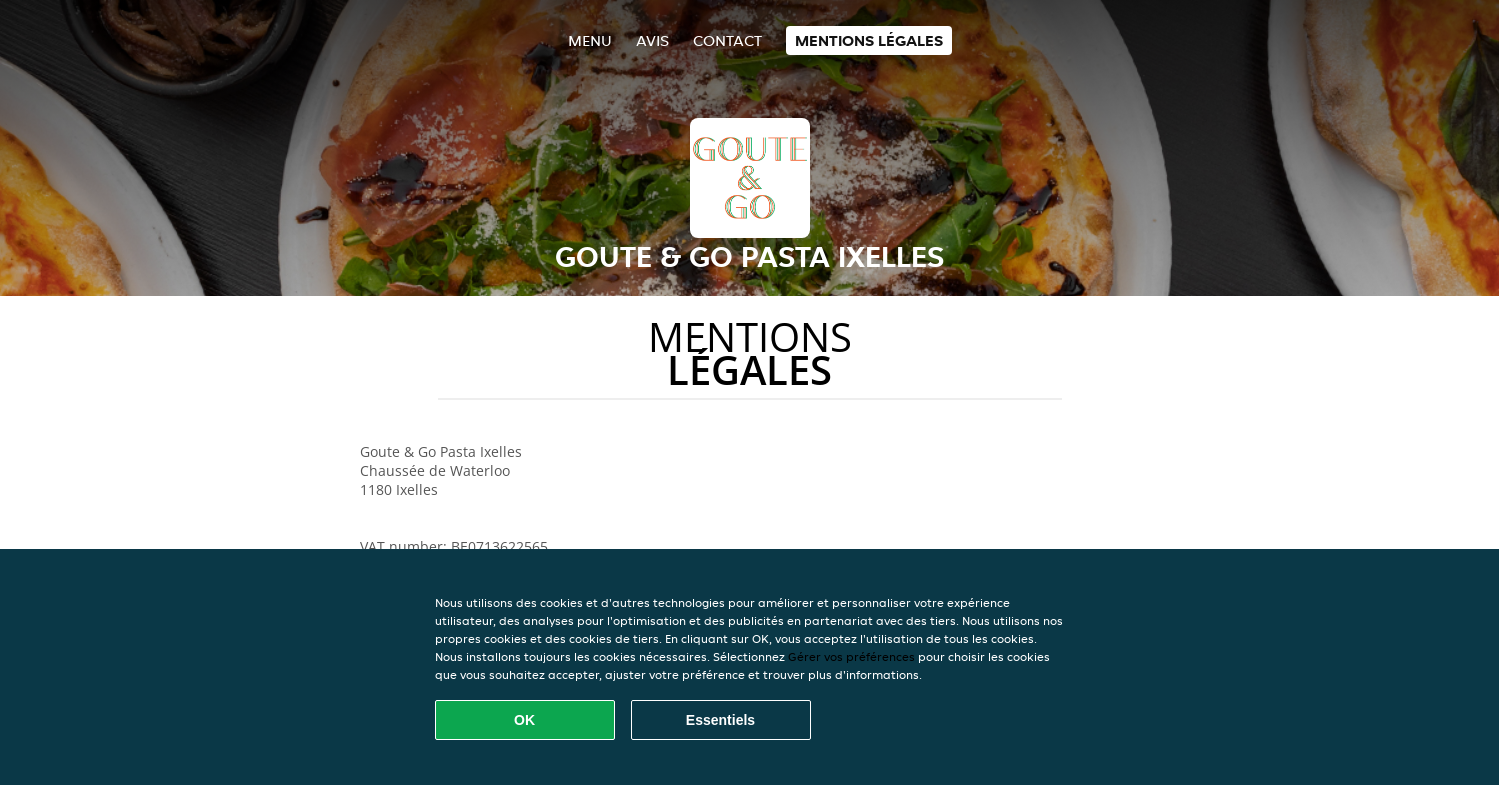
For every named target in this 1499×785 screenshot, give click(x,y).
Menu (590, 40)
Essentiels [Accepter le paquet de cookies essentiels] (720, 720)
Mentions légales (869, 40)
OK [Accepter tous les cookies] (524, 720)
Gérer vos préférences (851, 656)
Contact (727, 40)
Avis (652, 40)
